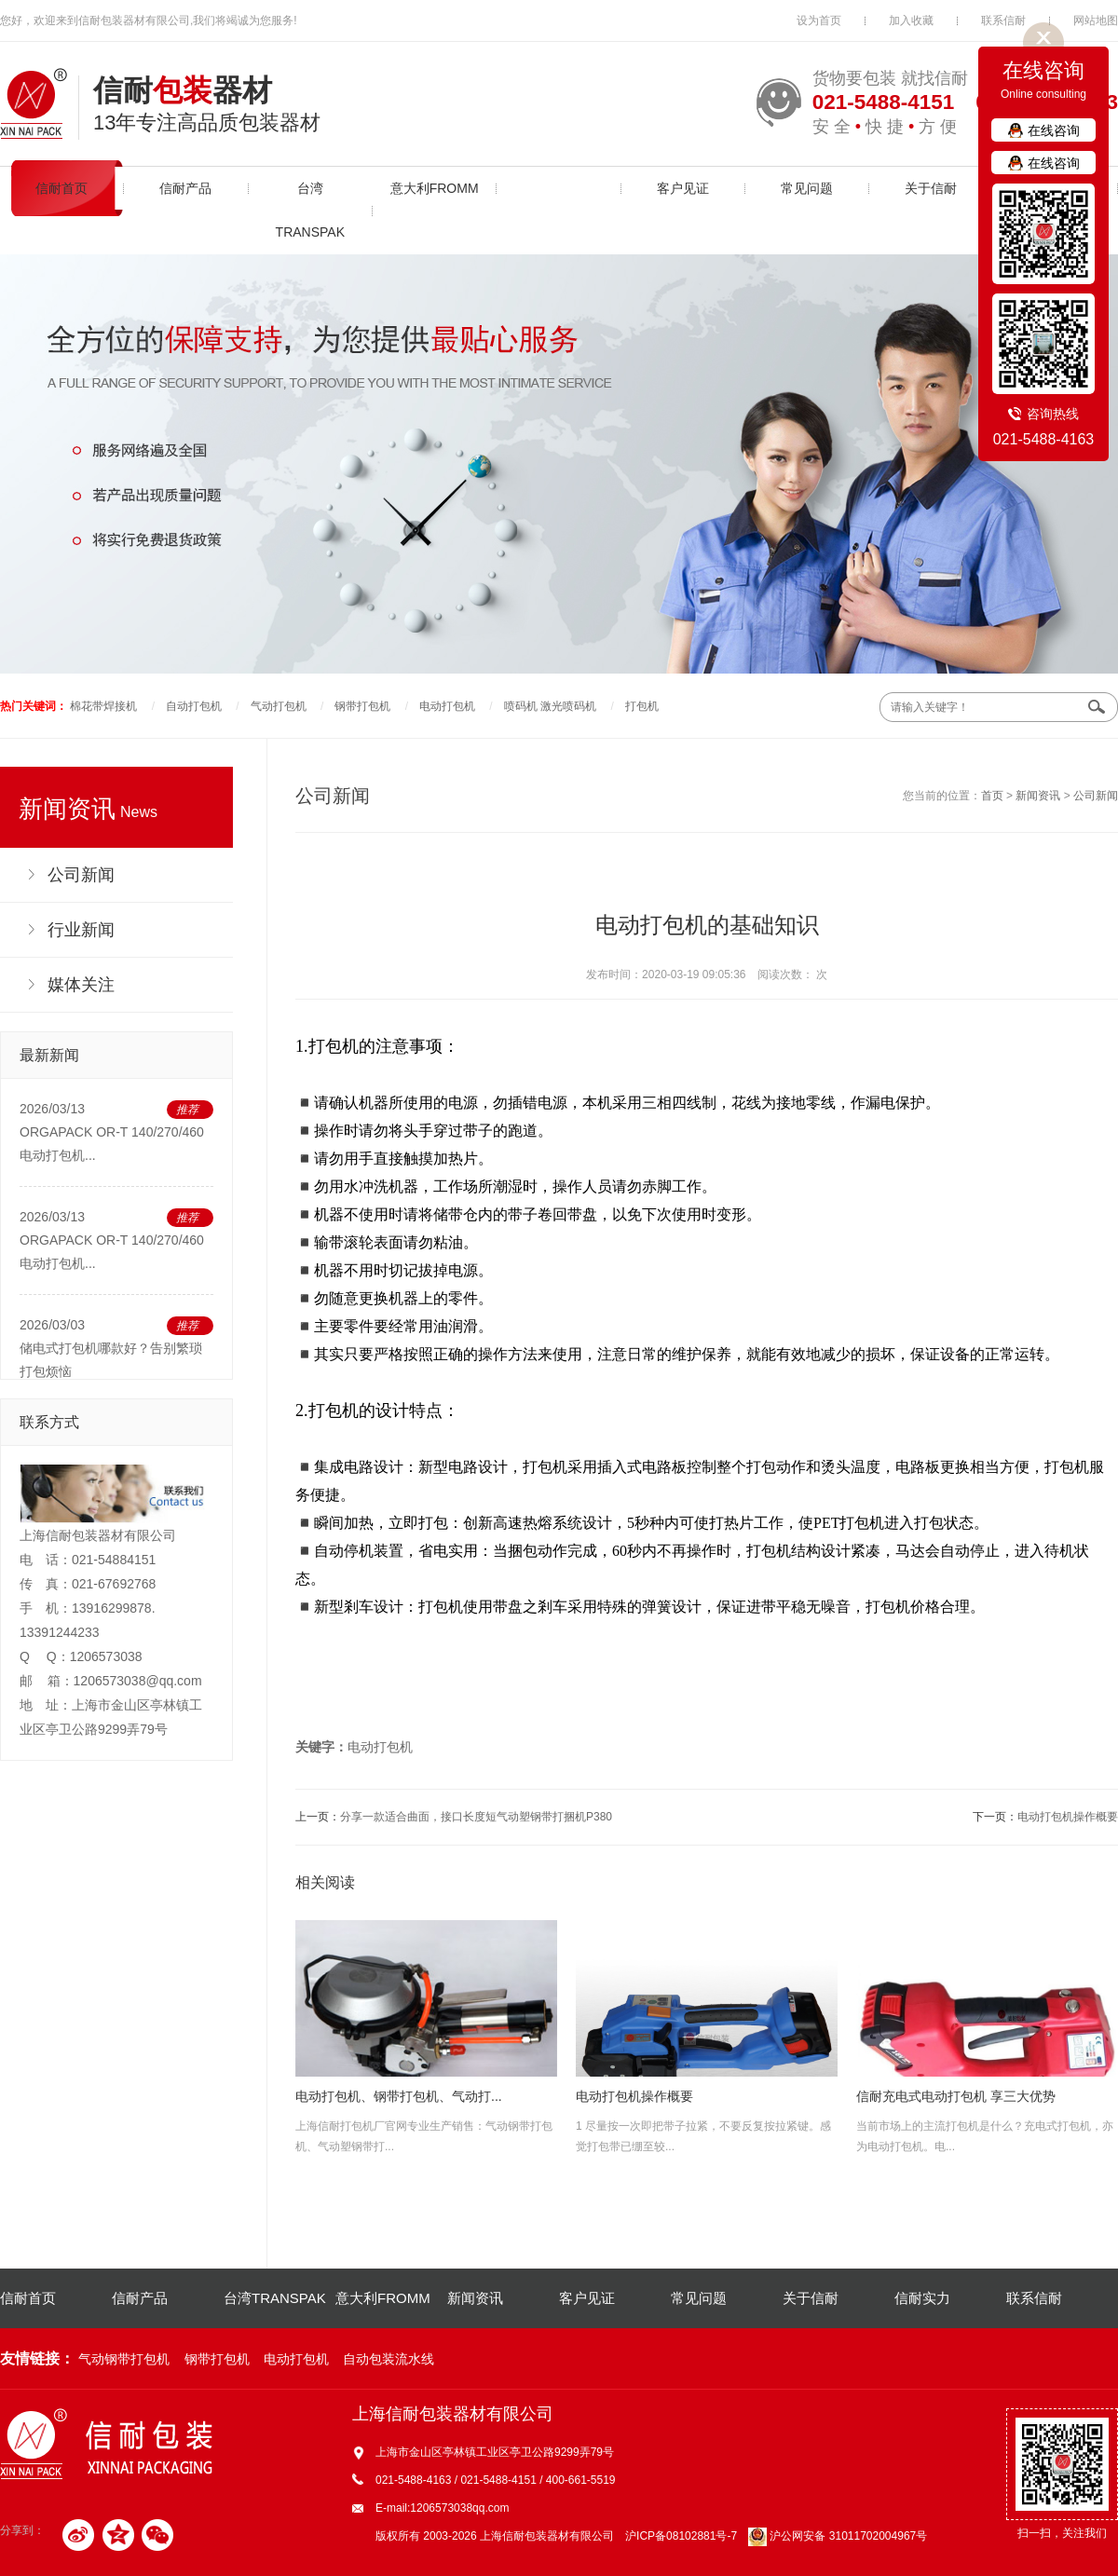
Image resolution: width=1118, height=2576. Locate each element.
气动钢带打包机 (124, 2358)
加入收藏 (911, 20)
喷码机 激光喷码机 (550, 706)
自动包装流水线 (388, 2358)
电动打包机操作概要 (1067, 1816)
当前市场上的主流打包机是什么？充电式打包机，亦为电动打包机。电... (987, 2036)
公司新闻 (1095, 795)
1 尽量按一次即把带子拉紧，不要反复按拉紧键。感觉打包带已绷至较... (707, 2036)
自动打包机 (194, 706)
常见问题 (807, 188)
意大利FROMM (434, 188)
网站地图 (1095, 20)
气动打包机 (279, 706)
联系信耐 (1003, 20)
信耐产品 (185, 188)
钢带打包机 (362, 706)
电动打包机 (447, 706)
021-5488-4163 (1044, 439)
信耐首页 (61, 188)
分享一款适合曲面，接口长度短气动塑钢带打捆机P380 (476, 1816)
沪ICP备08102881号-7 (681, 2535)
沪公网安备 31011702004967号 (837, 2535)
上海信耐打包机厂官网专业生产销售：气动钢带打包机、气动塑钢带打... (426, 2036)
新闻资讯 (558, 188)
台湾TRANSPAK (310, 210)
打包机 (642, 706)
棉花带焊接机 (103, 706)
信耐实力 (922, 2298)
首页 (992, 795)
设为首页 (819, 20)
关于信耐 (931, 188)
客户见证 (683, 188)
